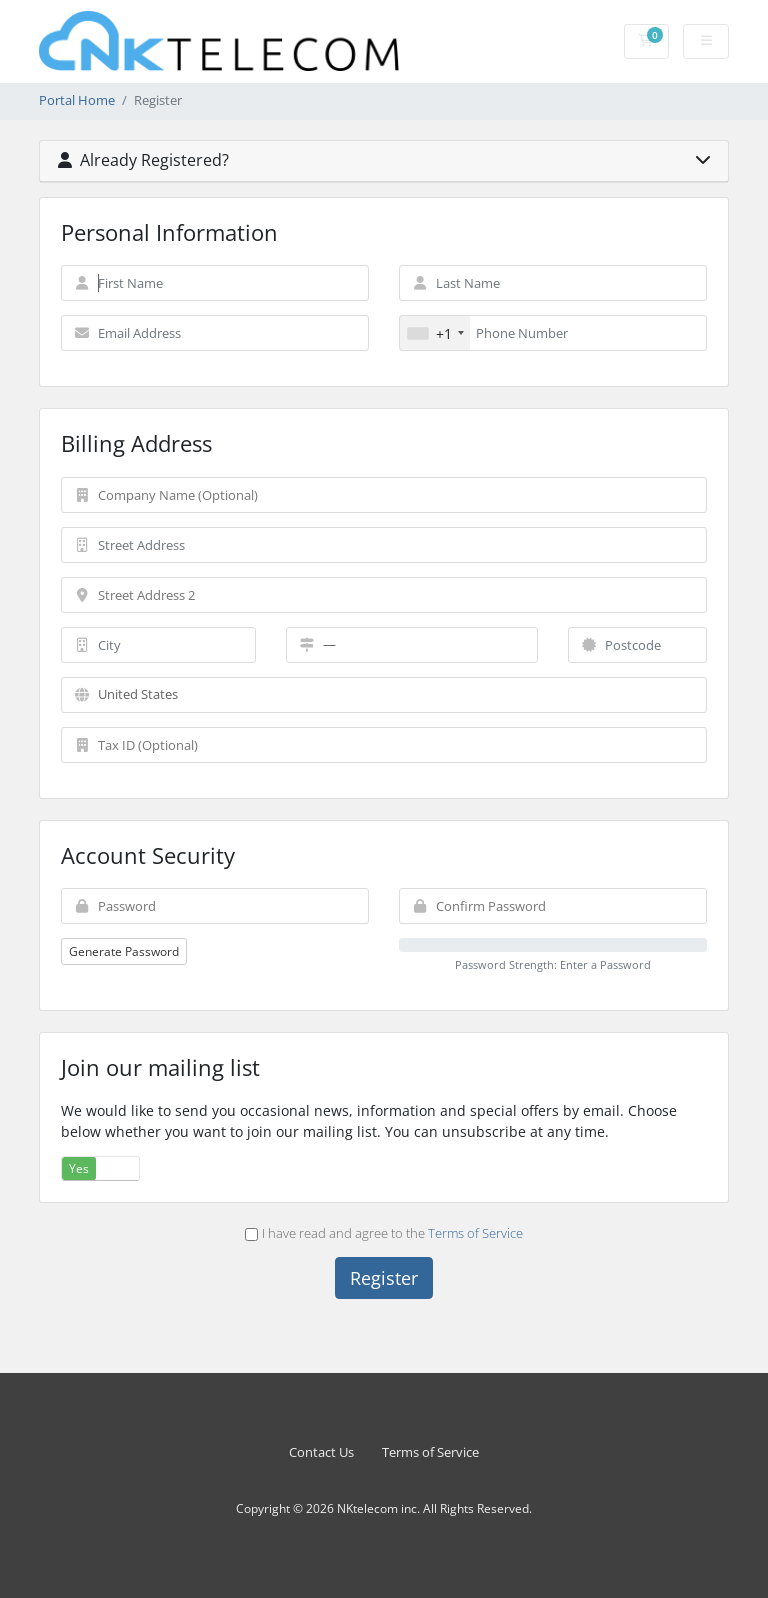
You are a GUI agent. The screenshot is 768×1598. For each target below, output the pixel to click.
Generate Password (124, 951)
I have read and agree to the (384, 1233)
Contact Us (321, 1452)
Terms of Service (475, 1233)
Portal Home (77, 100)
